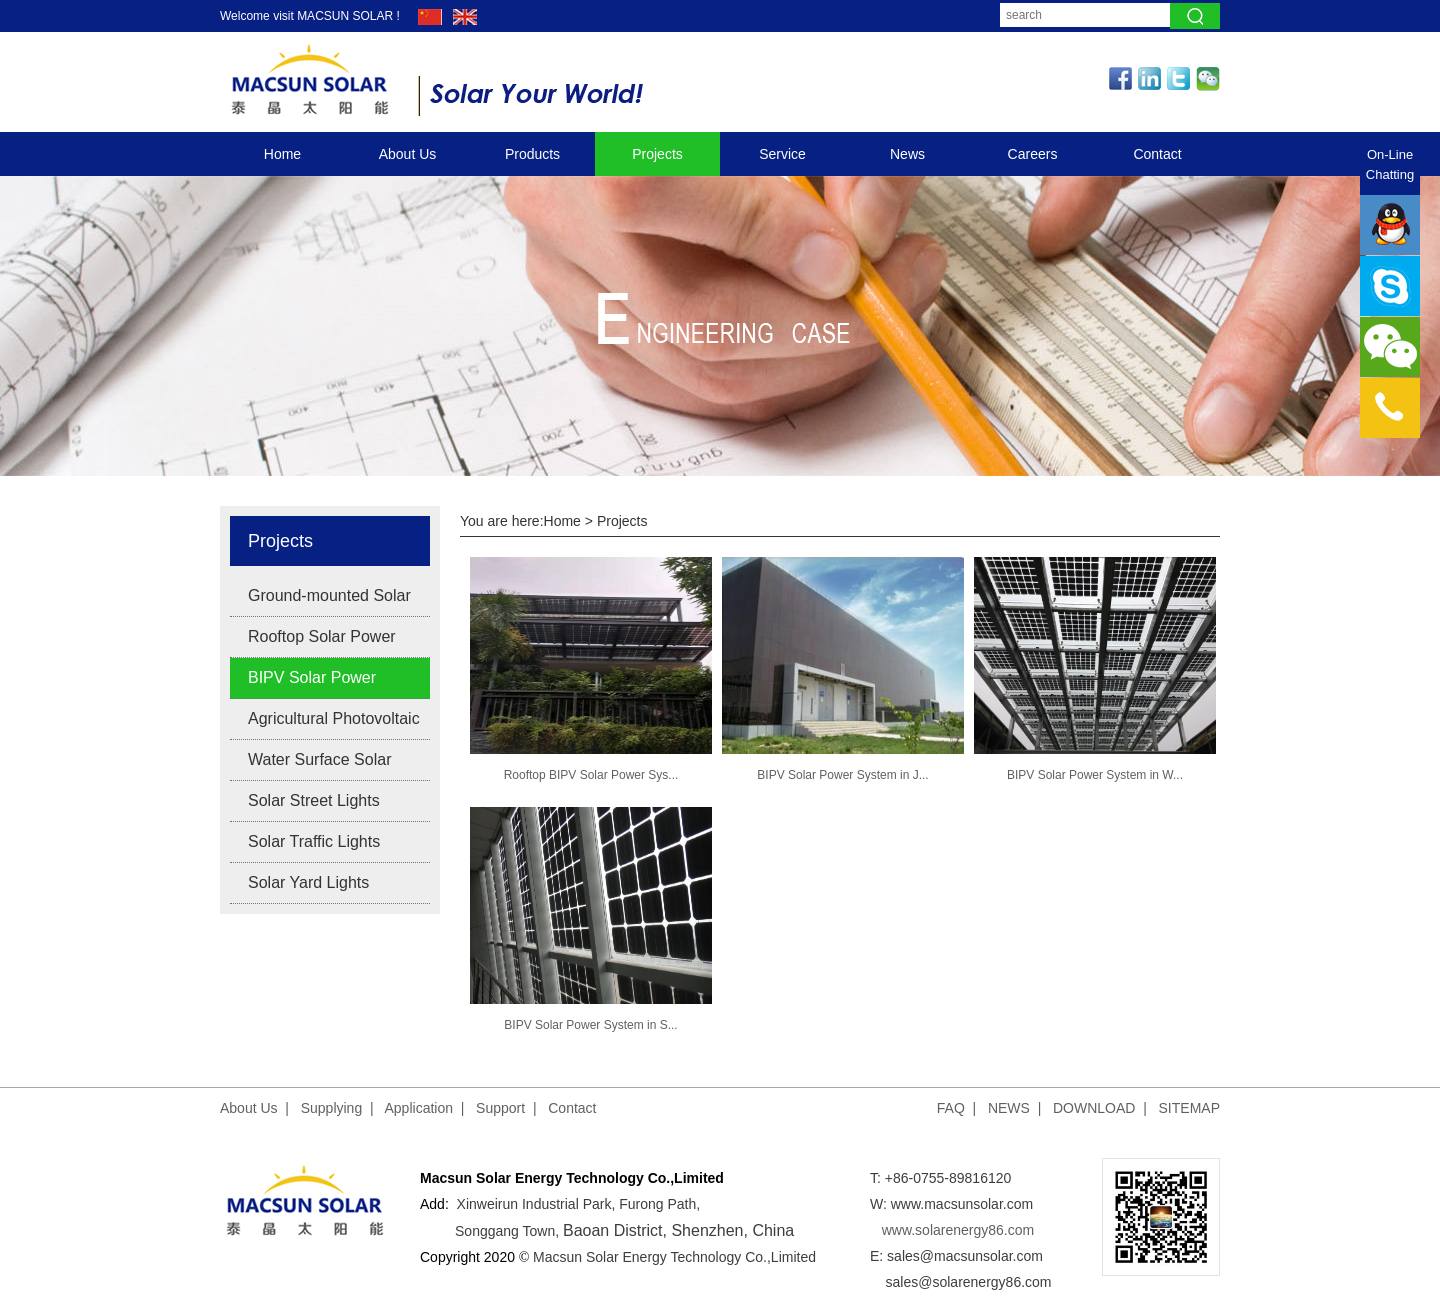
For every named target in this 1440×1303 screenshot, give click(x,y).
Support (500, 1108)
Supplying (332, 1108)
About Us (408, 154)
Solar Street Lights (314, 800)
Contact (1157, 154)
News (907, 154)
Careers (1033, 154)
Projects (657, 154)
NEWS (1009, 1108)
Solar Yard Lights (308, 882)
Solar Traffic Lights (314, 841)
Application (419, 1108)
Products (532, 154)
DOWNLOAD (1094, 1108)
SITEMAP (1189, 1108)
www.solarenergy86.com (958, 1230)
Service (782, 154)
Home (282, 154)
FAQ (951, 1108)
